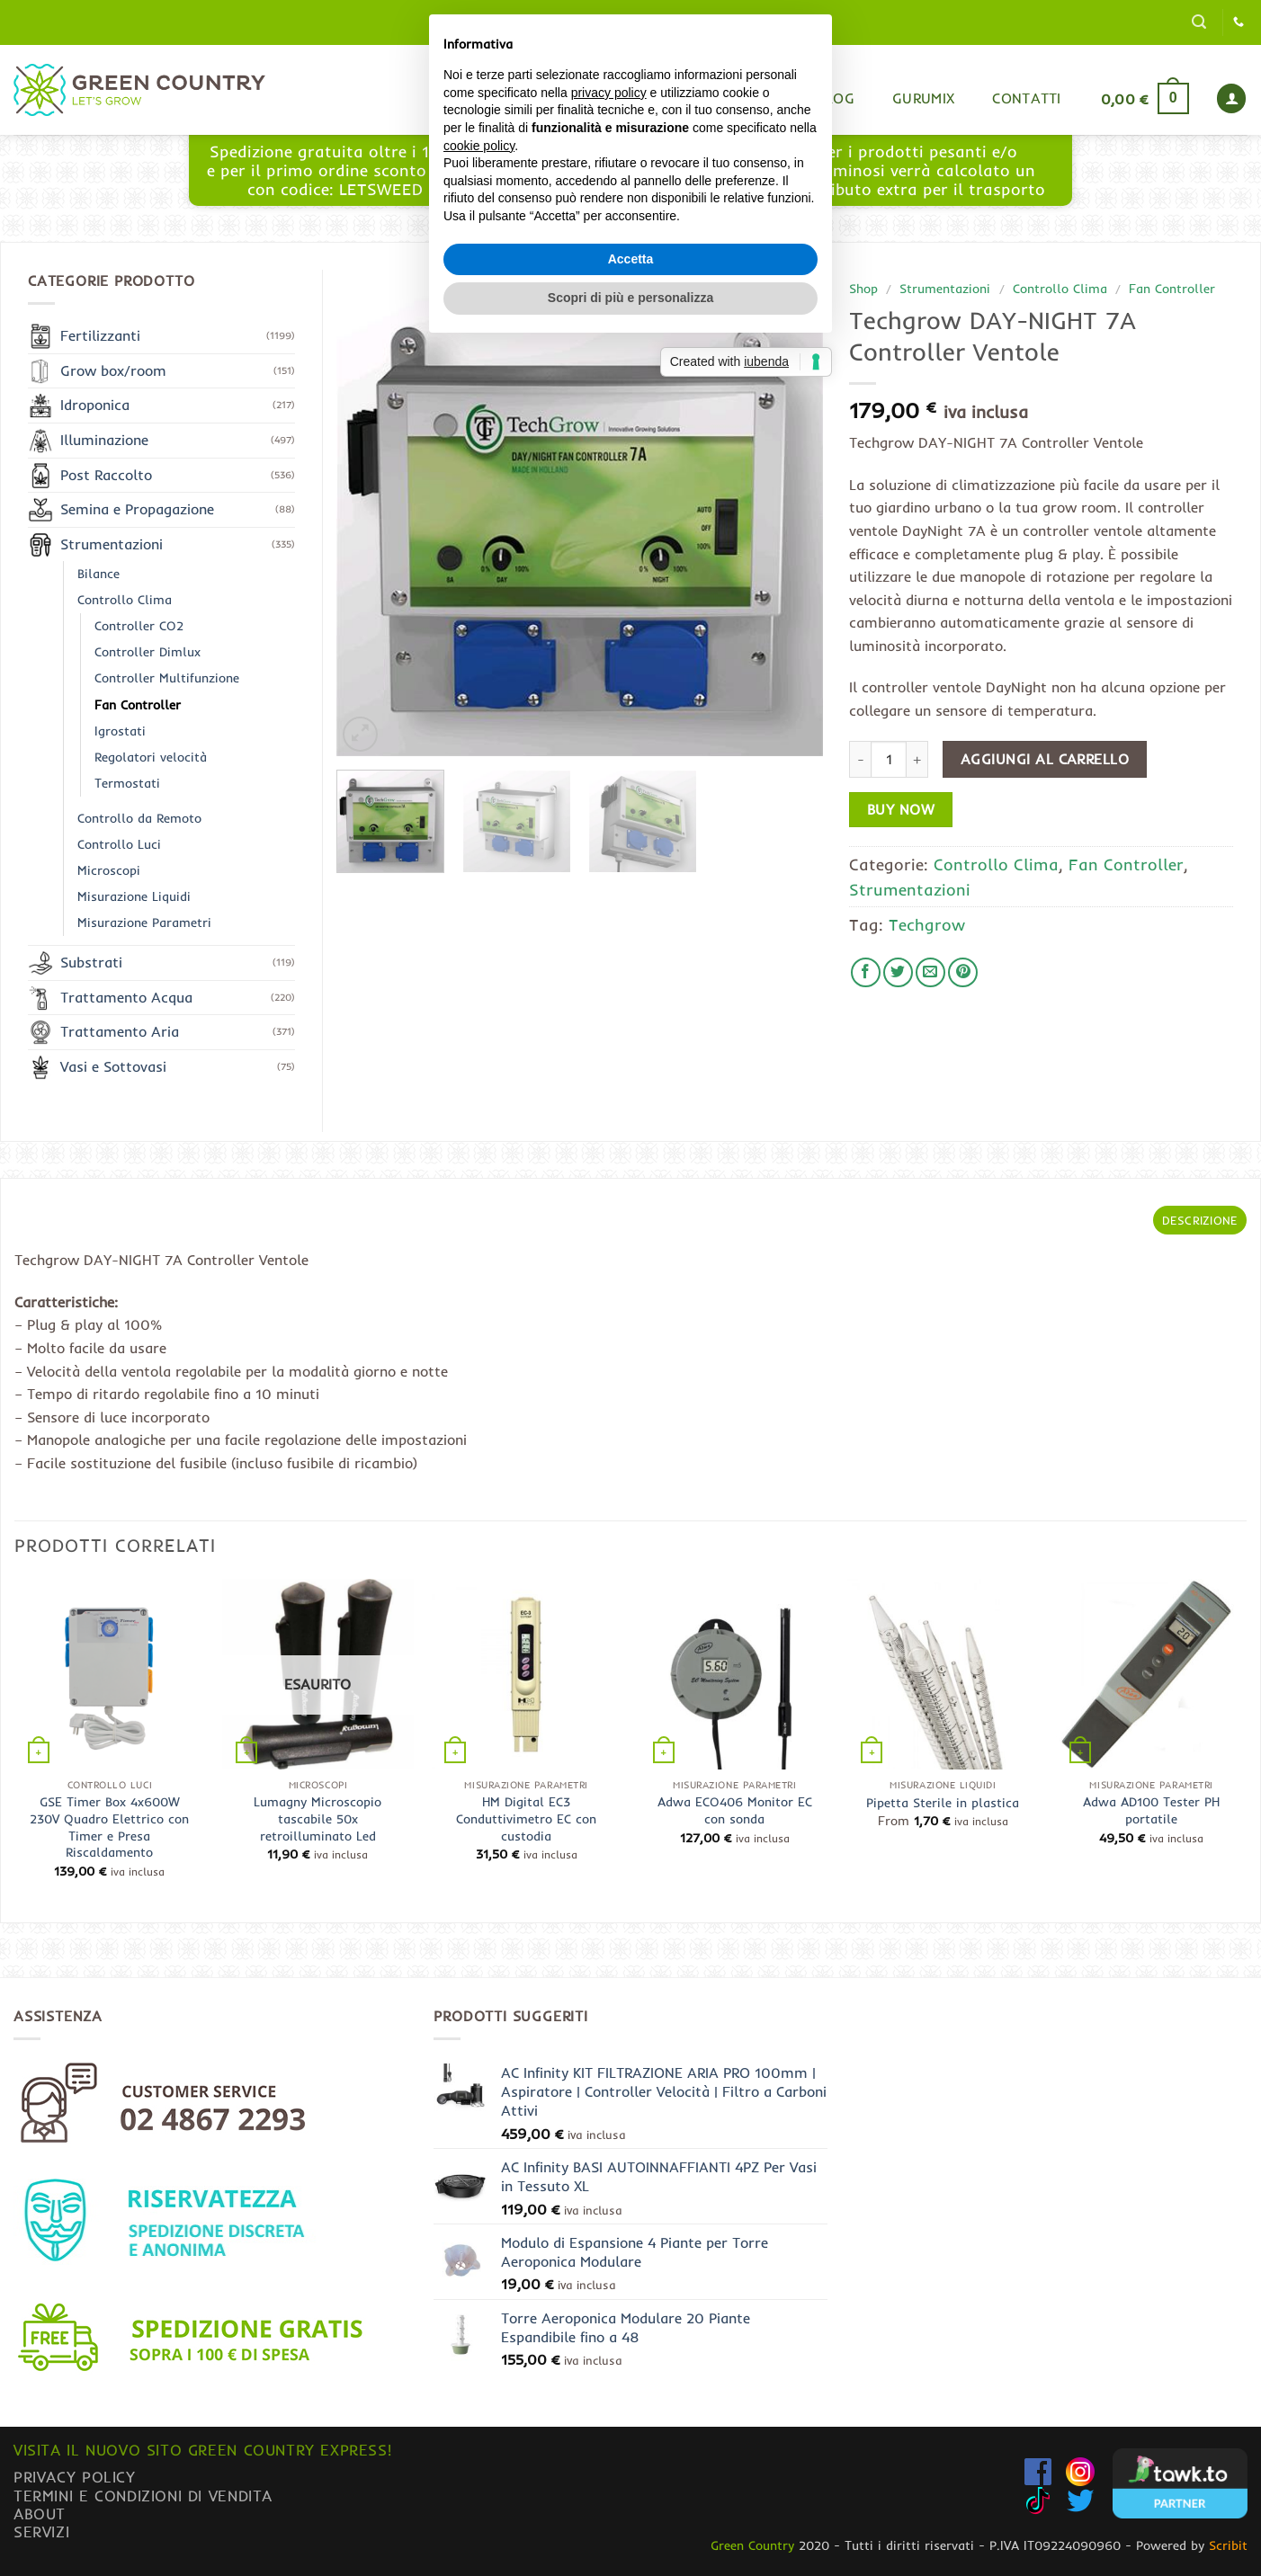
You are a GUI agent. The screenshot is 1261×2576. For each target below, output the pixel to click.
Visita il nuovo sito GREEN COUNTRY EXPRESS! (202, 2449)
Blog (836, 98)
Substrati (91, 962)
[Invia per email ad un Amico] (930, 972)
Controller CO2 (138, 626)
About (39, 2513)
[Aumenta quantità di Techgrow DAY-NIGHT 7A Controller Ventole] (917, 759)
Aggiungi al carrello (1045, 759)
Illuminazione (104, 440)
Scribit (1228, 2545)
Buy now (901, 809)
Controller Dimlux (147, 652)
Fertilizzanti (100, 335)
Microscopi (108, 870)
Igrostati (120, 731)
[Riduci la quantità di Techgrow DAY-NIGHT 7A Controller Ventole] (860, 759)
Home (683, 98)
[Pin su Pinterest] (963, 972)
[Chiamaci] (1238, 22)
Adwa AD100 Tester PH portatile (1151, 1810)
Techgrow (927, 924)
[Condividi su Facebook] (866, 972)
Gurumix (923, 98)
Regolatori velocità (150, 757)
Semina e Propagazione (137, 509)
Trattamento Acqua (126, 997)
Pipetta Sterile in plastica (942, 1803)
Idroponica (95, 405)
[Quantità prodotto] (889, 759)
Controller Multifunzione (166, 678)
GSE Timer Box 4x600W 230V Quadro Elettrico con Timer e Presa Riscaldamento (109, 1827)
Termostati (127, 783)
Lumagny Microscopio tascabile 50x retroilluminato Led (317, 1818)
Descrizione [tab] (1200, 1220)
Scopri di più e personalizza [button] (630, 1412)
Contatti (1026, 98)
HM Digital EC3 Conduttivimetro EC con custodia (526, 1818)
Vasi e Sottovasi (113, 1066)
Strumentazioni (944, 288)
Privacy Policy (74, 2476)
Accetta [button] (631, 1373)
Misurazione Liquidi (134, 896)
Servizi (41, 2531)
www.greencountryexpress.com (626, 180)
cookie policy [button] (478, 1259)
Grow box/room (113, 370)
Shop (760, 98)
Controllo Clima (1060, 288)
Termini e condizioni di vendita (143, 2495)
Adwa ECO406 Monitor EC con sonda (734, 1810)
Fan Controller (1172, 288)
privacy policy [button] (609, 1206)
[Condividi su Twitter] (898, 972)
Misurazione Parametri (144, 922)
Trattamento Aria (119, 1031)
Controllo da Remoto (139, 818)
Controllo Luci (119, 844)
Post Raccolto (106, 475)
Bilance (98, 574)
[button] (1199, 22)
